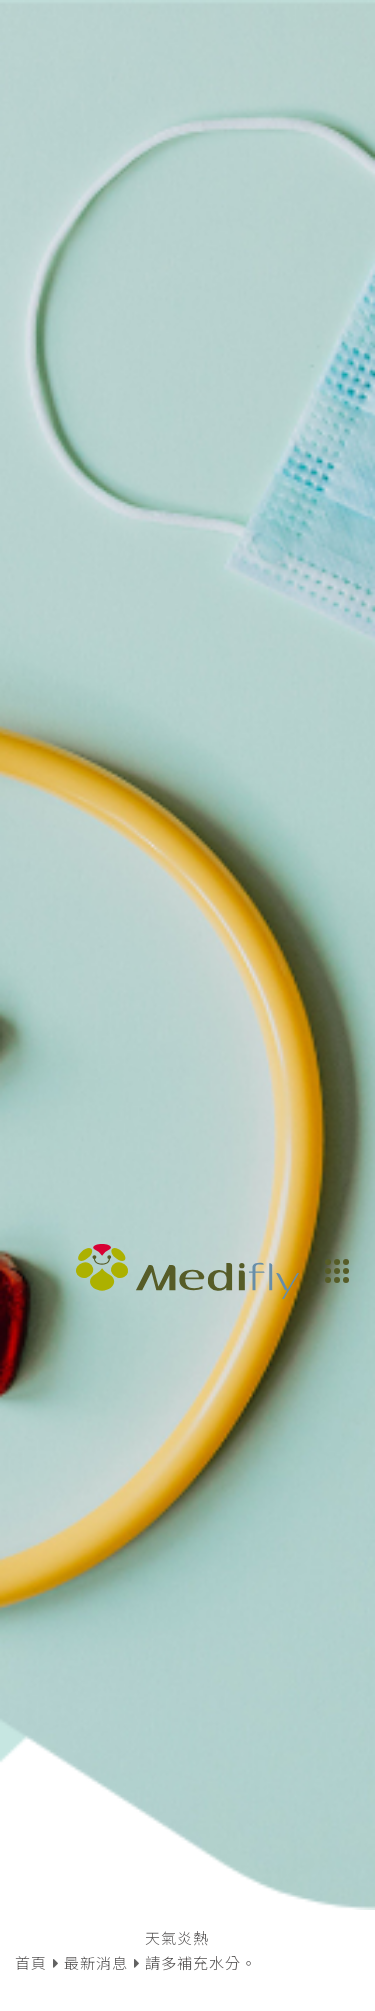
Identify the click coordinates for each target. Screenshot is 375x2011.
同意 (268, 1954)
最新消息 (96, 1609)
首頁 (31, 1609)
